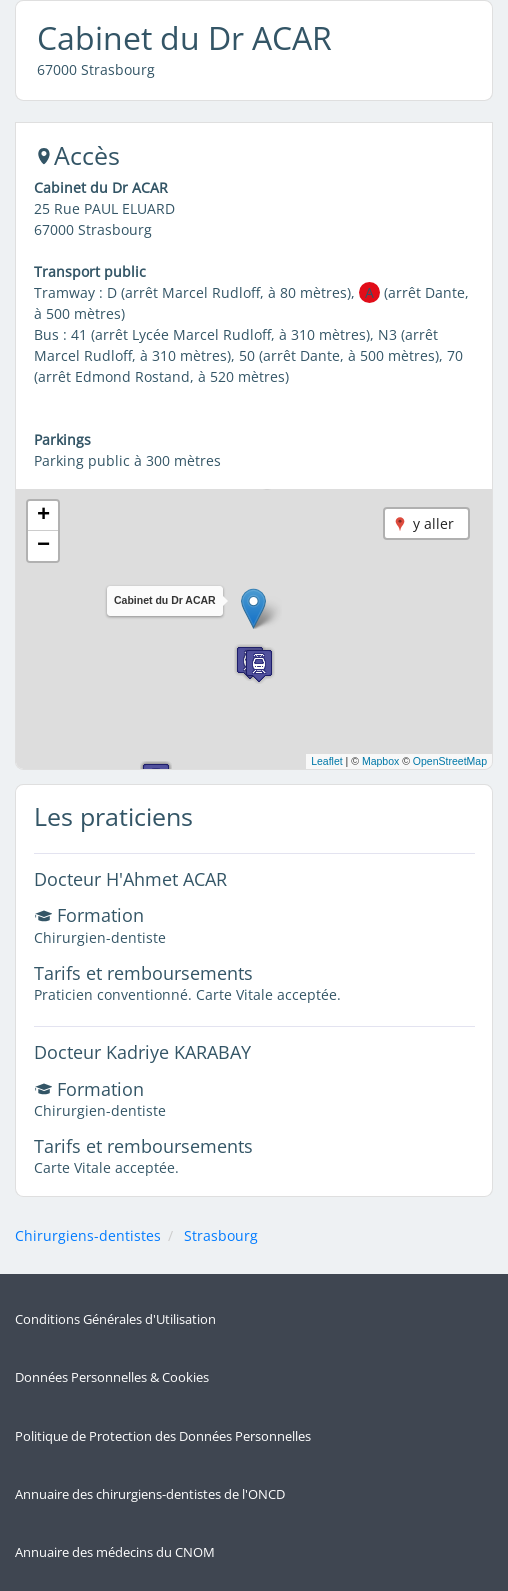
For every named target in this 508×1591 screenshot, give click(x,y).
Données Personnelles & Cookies (112, 1377)
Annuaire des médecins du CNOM (115, 1552)
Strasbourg (221, 1235)
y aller (433, 523)
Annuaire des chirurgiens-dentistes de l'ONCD (150, 1494)
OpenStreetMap (450, 761)
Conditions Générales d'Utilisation (115, 1319)
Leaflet (327, 761)
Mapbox (380, 761)
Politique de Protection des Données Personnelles (163, 1436)
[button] (253, 608)
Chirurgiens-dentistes (88, 1235)
